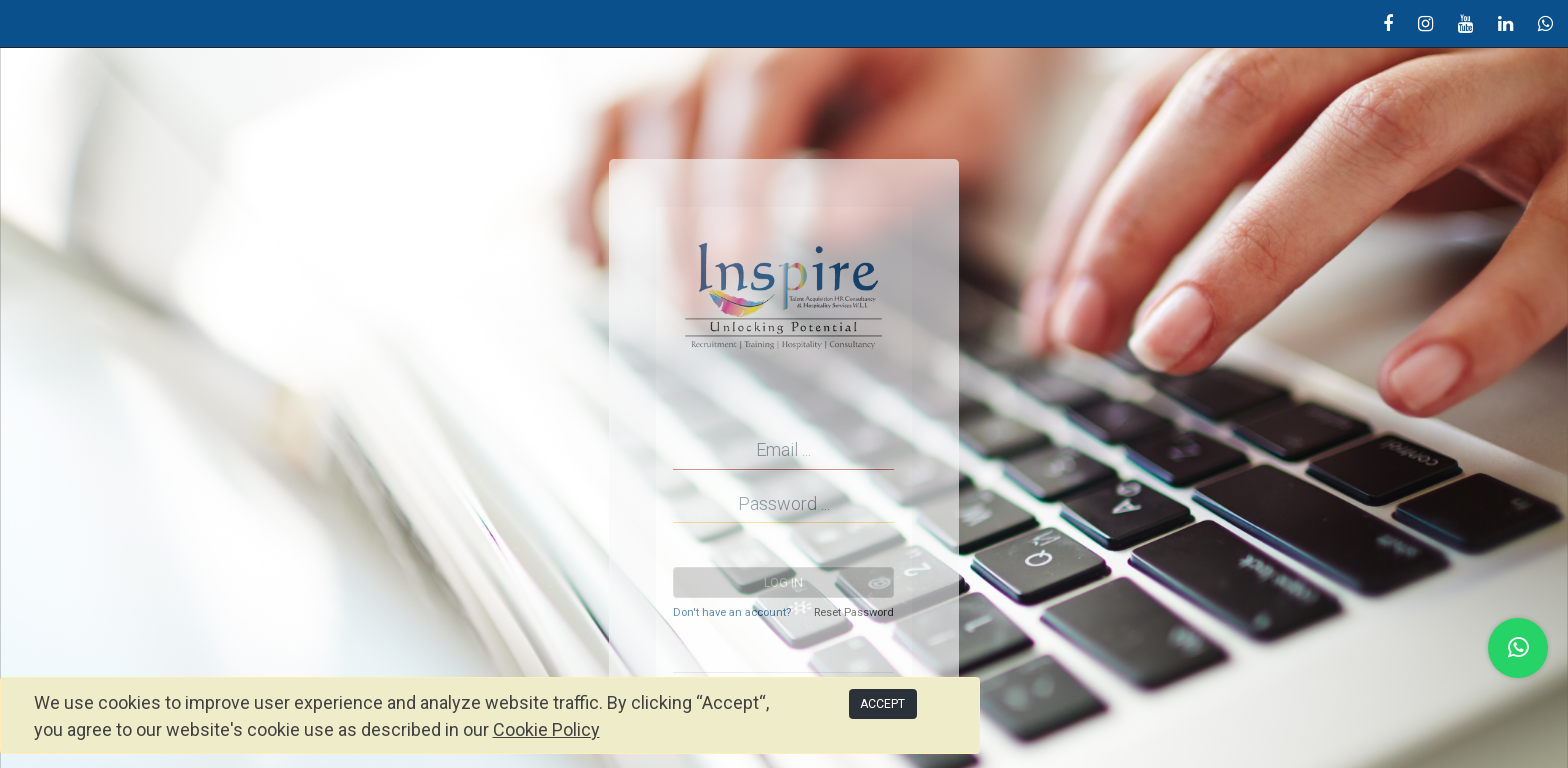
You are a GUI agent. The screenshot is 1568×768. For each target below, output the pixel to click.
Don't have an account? (732, 612)
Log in (783, 583)
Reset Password (854, 612)
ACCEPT (882, 704)
